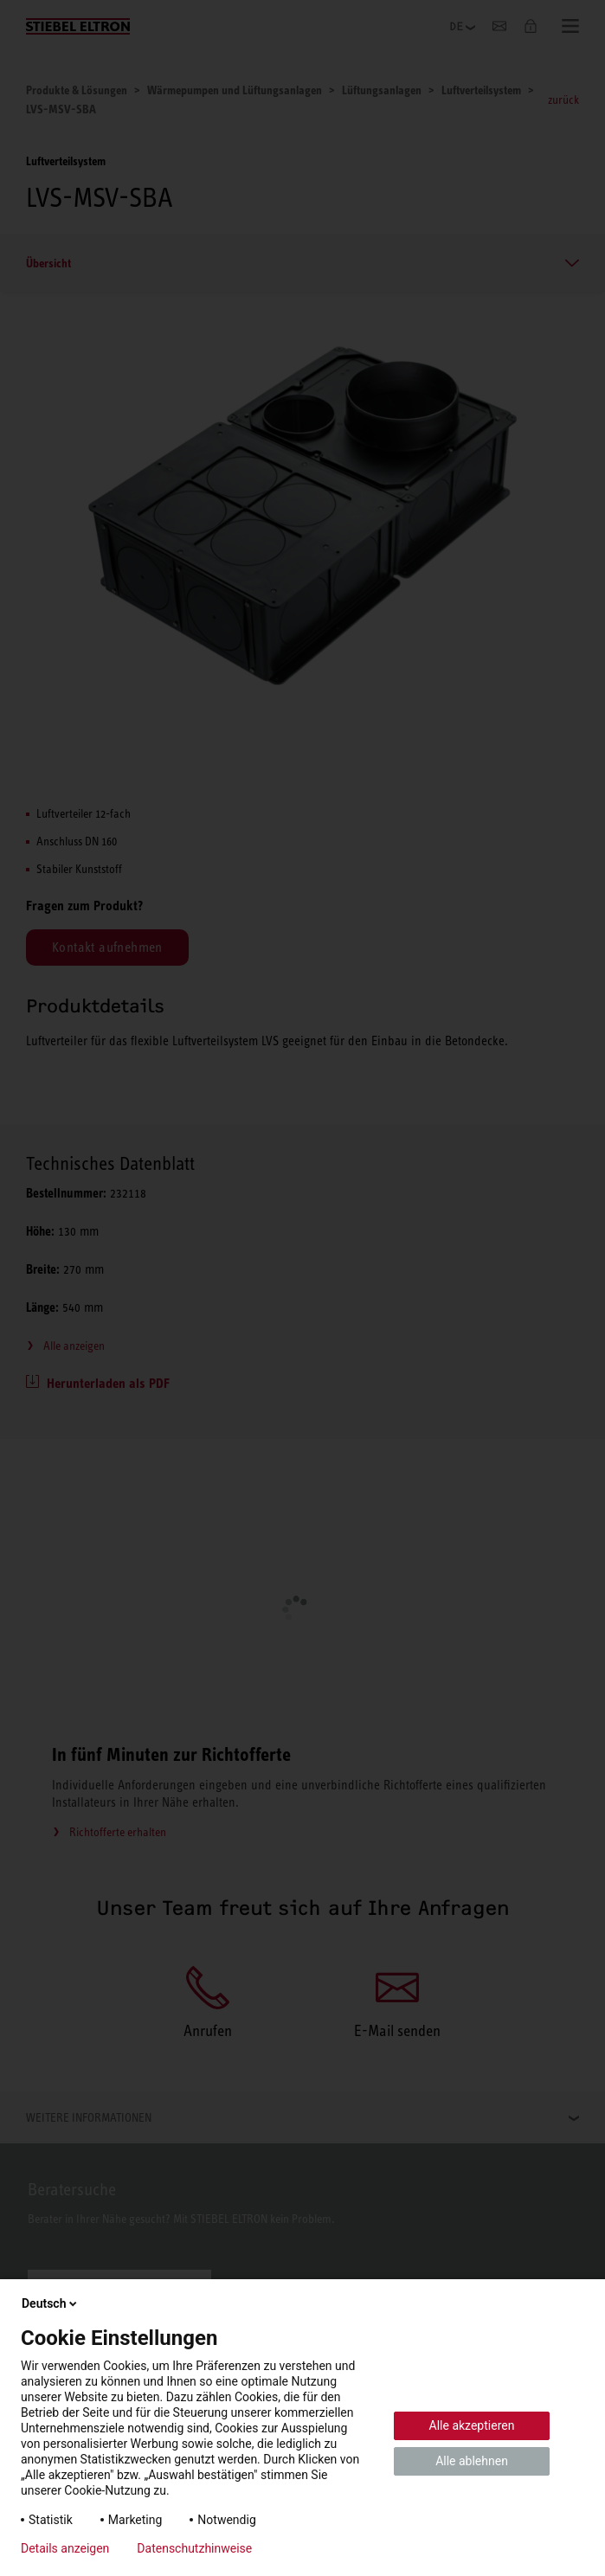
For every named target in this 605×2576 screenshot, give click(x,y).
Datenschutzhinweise (194, 2548)
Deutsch (51, 2303)
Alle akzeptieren (472, 2425)
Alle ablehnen (471, 2461)
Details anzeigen (65, 2548)
